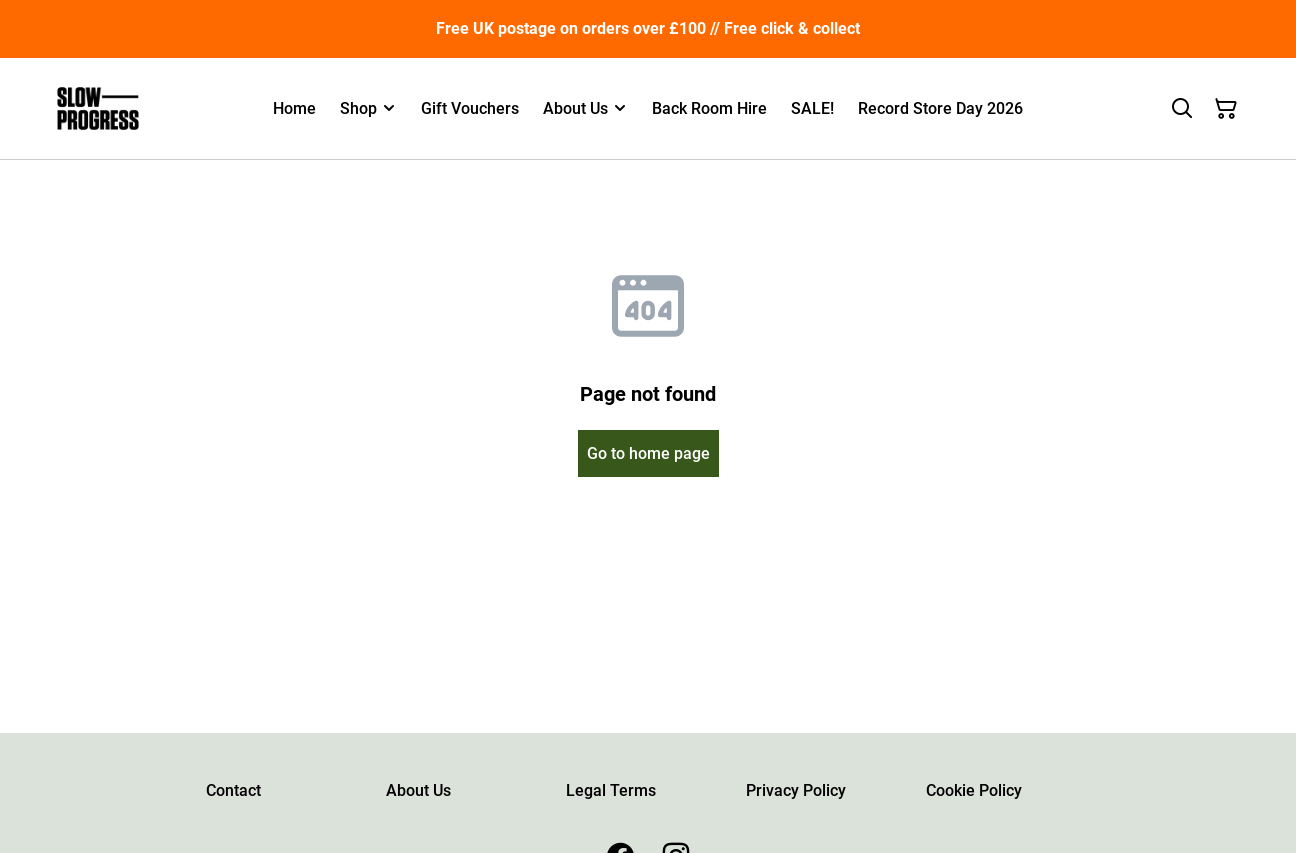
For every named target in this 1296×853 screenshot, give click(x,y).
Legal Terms (611, 790)
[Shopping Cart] (1226, 109)
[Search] (1182, 109)
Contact (233, 790)
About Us (418, 790)
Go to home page (648, 453)
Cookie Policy (974, 790)
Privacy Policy (796, 790)
